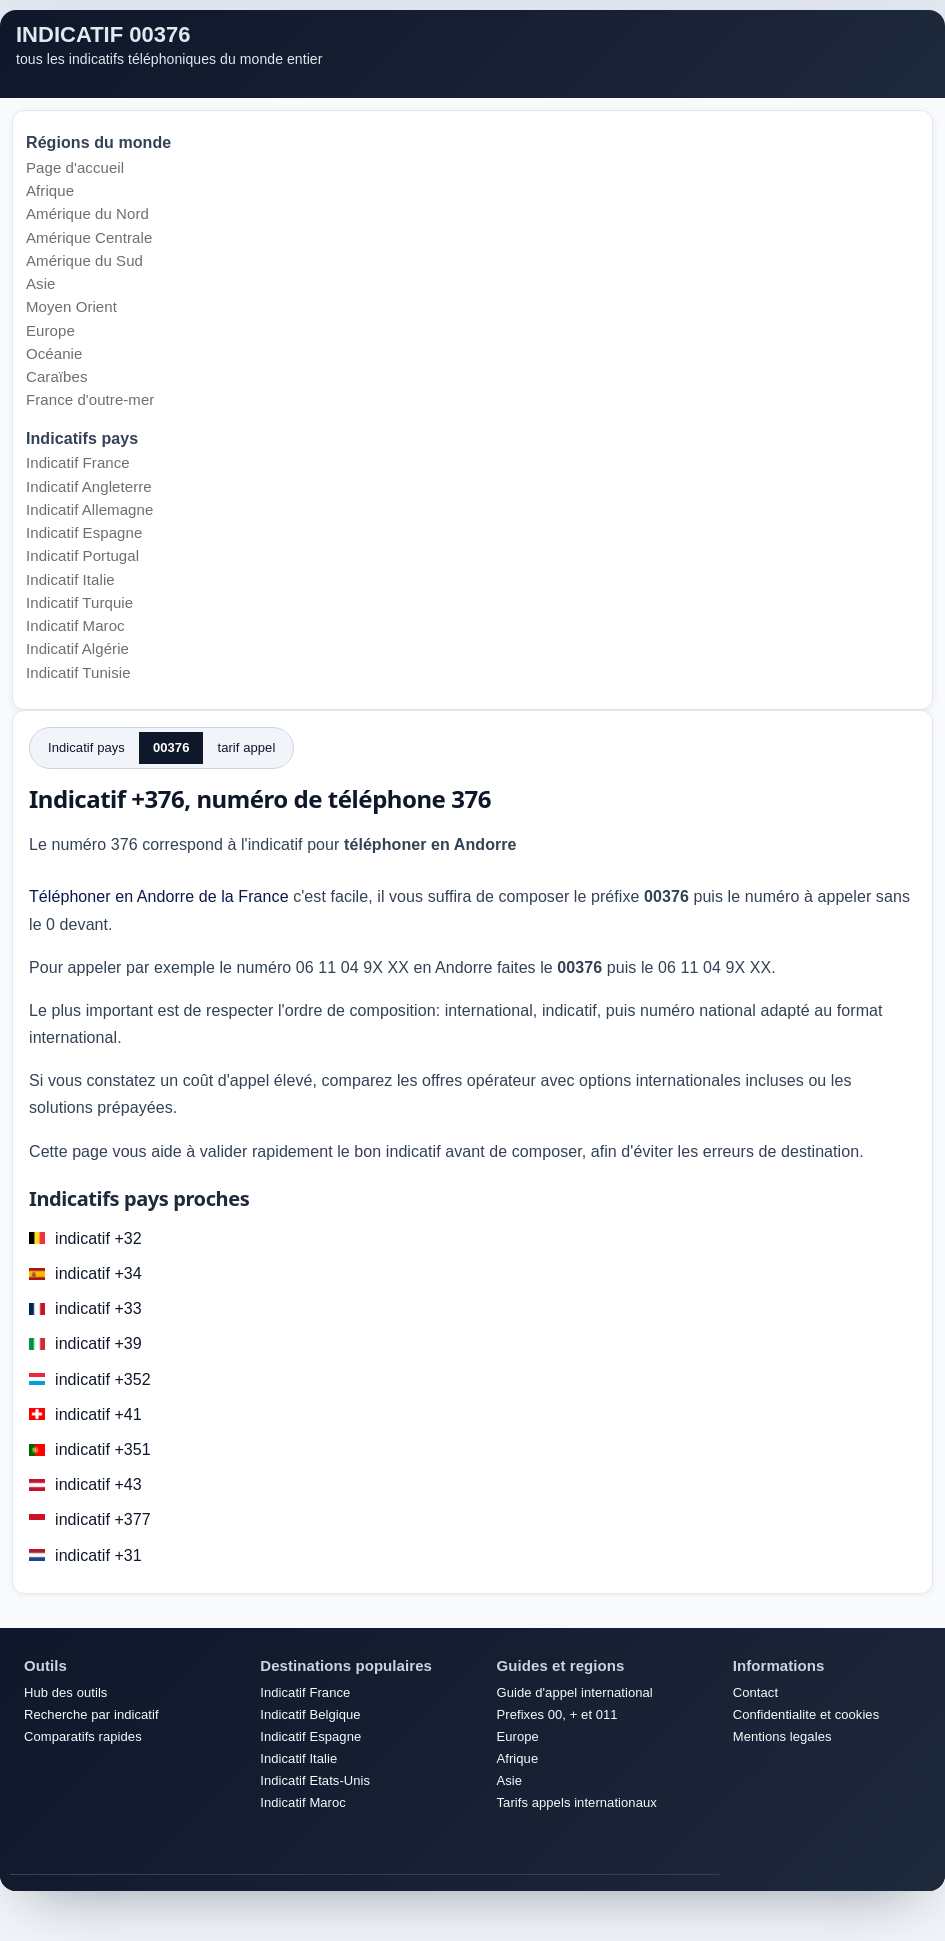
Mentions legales (782, 1736)
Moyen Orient (71, 306)
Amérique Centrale (89, 237)
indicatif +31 (98, 1555)
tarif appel (246, 747)
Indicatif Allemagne (89, 509)
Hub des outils (65, 1692)
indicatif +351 (103, 1449)
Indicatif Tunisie (78, 672)
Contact (755, 1692)
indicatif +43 (98, 1484)
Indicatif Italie (70, 579)
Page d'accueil (75, 167)
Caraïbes (56, 376)
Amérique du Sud (84, 260)
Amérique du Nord (87, 213)
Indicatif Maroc (75, 625)
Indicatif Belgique (310, 1714)
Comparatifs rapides (83, 1736)
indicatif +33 (98, 1308)
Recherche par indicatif (91, 1714)
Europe (50, 330)
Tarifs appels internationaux (577, 1802)
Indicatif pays (86, 747)
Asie (40, 283)
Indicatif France (78, 462)
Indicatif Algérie (77, 648)
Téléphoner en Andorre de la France (159, 896)
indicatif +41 (98, 1414)
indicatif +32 (98, 1238)
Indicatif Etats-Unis (315, 1780)
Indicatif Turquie (79, 602)
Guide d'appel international (575, 1692)
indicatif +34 (98, 1273)
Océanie (54, 353)
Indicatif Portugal (82, 555)
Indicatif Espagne (84, 532)
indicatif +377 (103, 1519)
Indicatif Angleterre (89, 486)
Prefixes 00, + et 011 (557, 1714)
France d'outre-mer (90, 399)
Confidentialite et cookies (806, 1714)
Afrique (50, 190)
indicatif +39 (98, 1343)
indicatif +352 (103, 1379)
